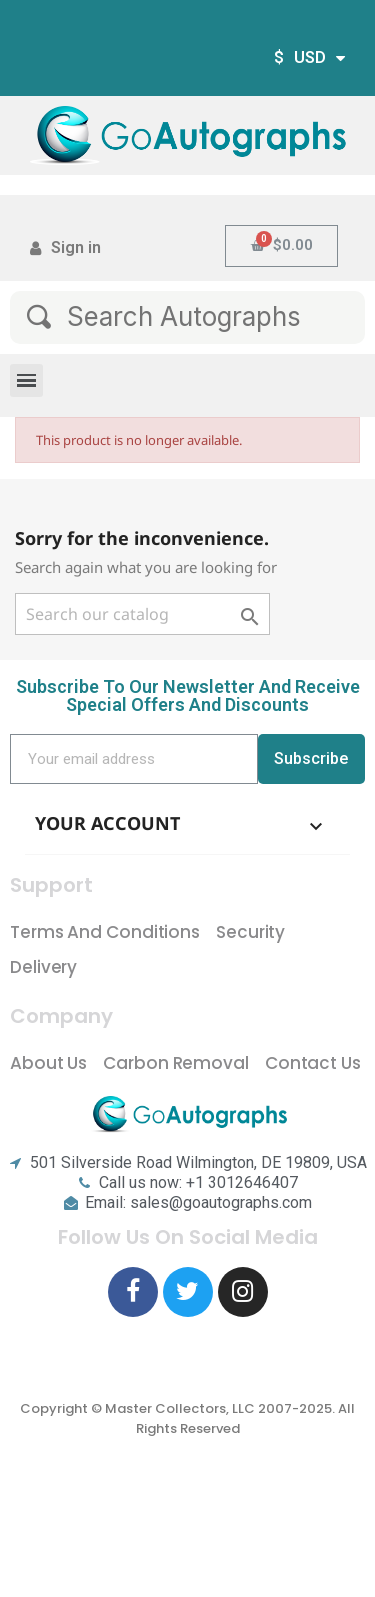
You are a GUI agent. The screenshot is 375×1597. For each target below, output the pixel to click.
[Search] (142, 614)
